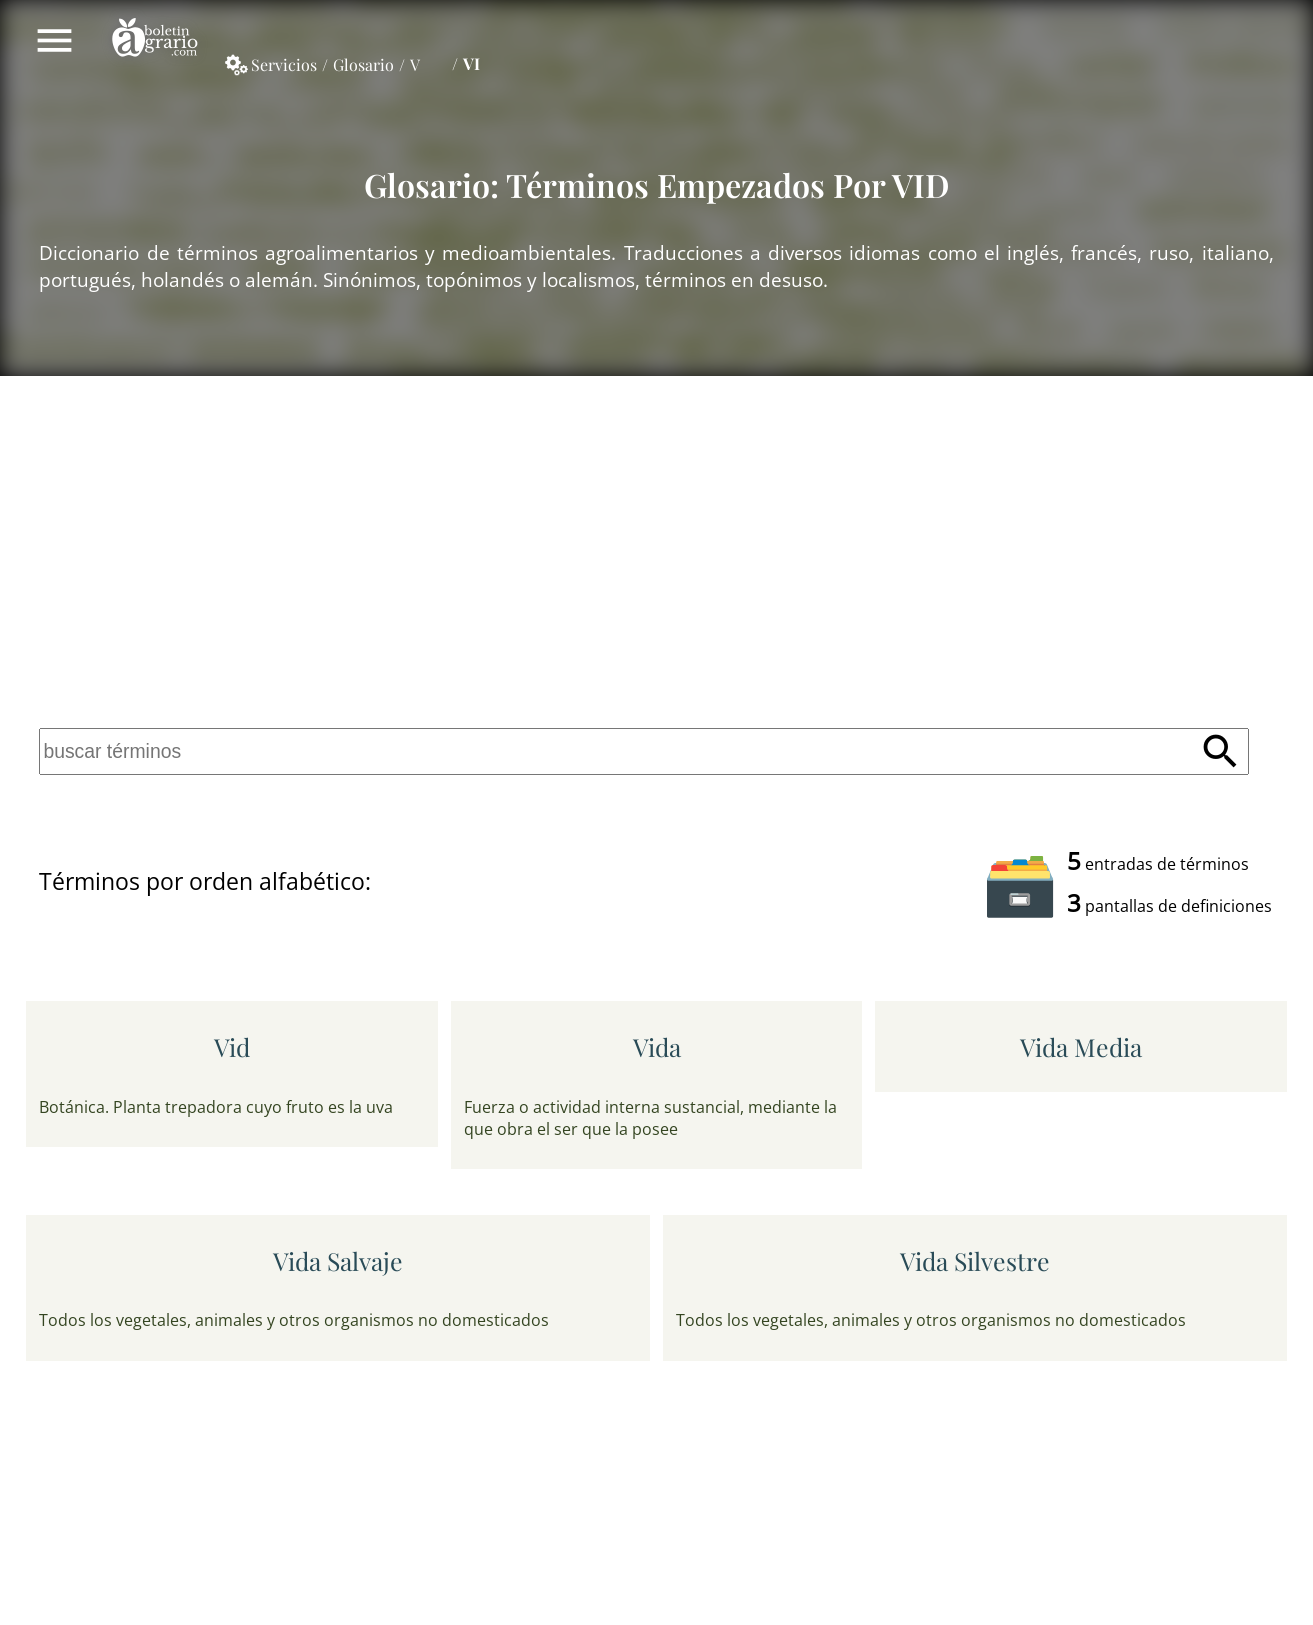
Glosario (363, 64)
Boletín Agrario (155, 40)
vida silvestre (975, 1260)
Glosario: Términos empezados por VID (657, 184)
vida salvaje (338, 1260)
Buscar (1220, 751)
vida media (1081, 1046)
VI (471, 63)
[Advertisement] (657, 549)
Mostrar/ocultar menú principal (54, 40)
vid (232, 1046)
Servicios (284, 64)
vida (657, 1046)
